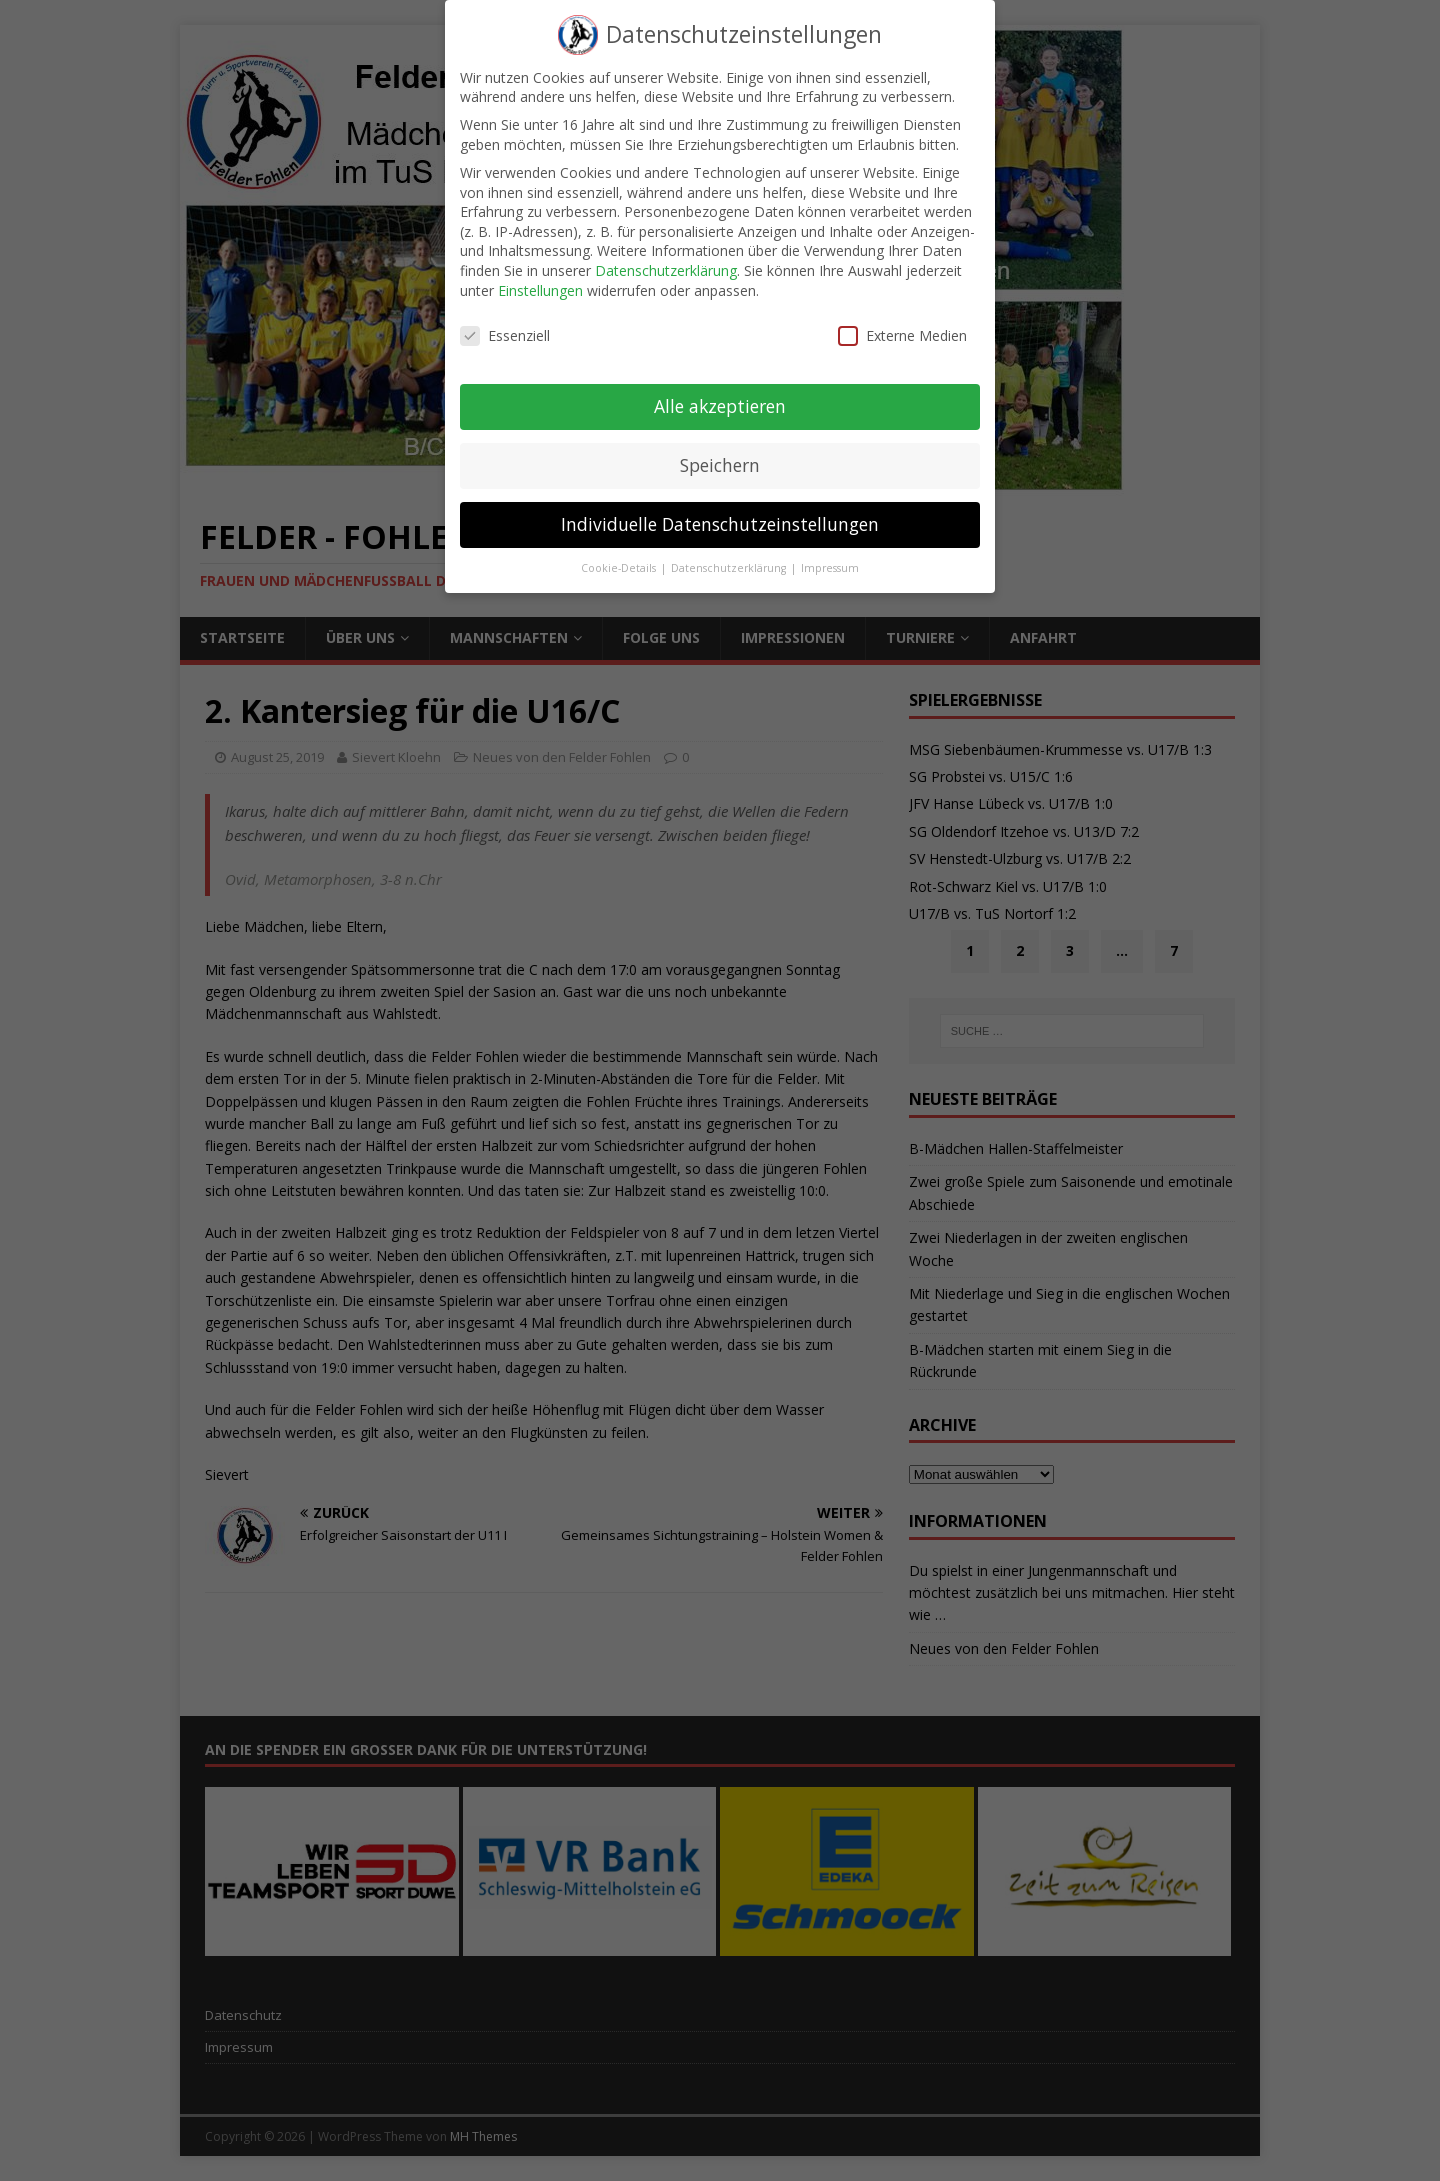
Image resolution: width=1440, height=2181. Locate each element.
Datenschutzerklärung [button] (730, 551)
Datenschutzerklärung (666, 253)
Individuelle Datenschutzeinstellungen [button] (720, 507)
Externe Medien (902, 318)
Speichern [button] (720, 448)
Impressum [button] (830, 551)
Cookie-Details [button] (620, 551)
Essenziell (505, 318)
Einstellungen (540, 272)
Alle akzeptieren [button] (720, 389)
